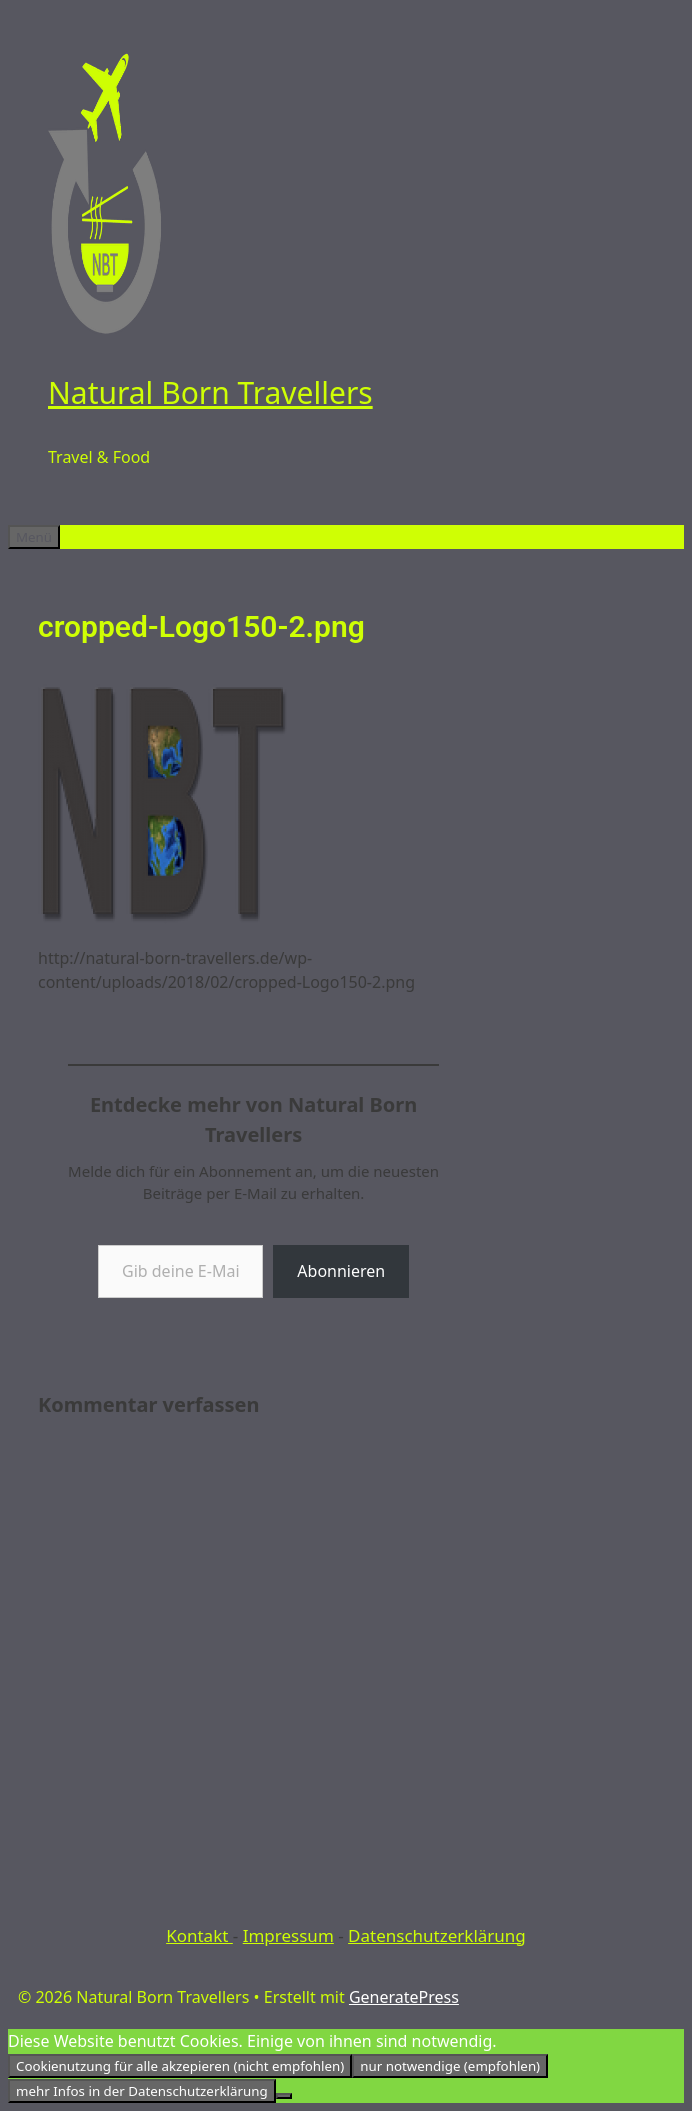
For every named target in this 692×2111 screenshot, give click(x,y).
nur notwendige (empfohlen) (450, 2066)
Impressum (288, 1935)
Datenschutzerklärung (437, 1935)
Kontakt (199, 1935)
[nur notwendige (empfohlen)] (284, 2096)
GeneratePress (404, 1997)
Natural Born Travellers (210, 392)
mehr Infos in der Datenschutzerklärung (142, 2091)
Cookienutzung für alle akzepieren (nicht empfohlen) (180, 2066)
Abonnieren (341, 1271)
